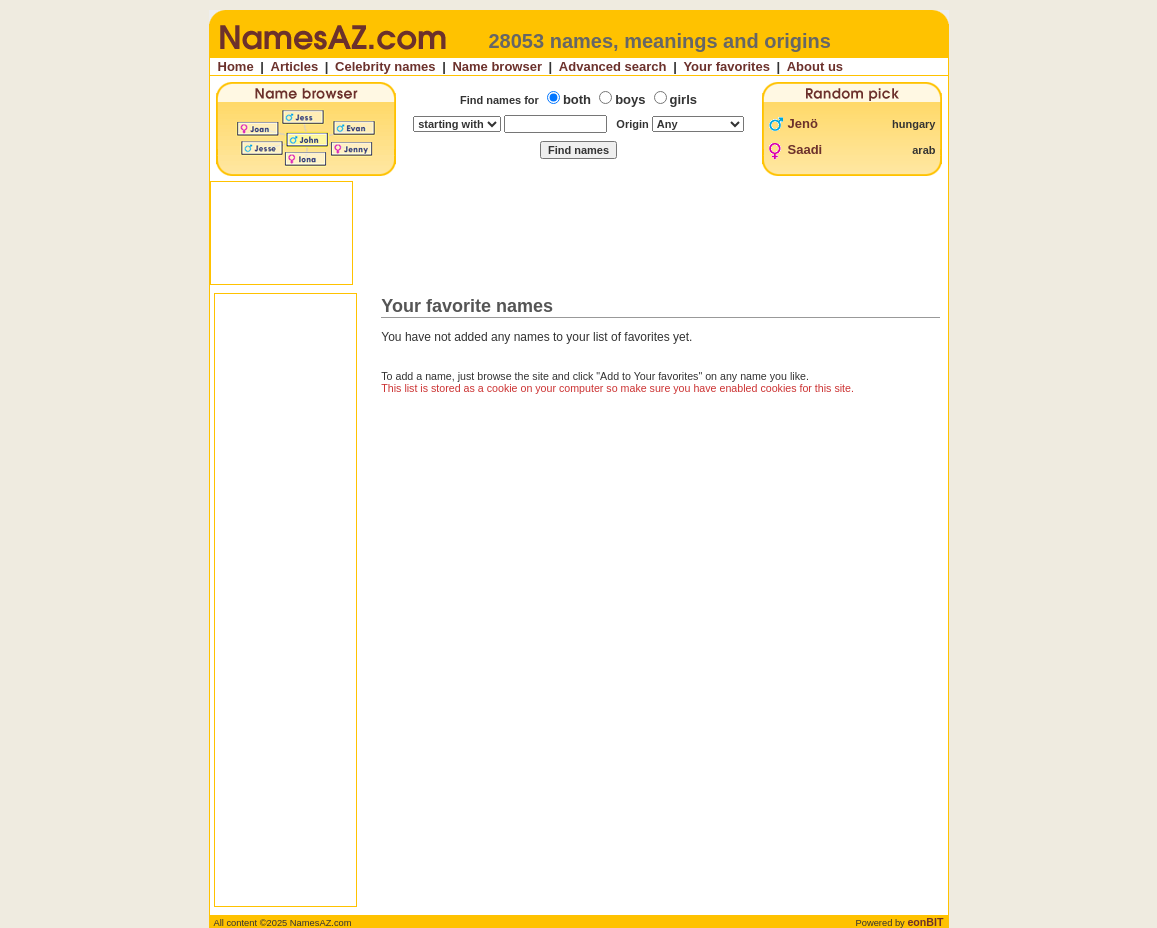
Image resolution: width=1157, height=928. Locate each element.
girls (683, 99)
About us (815, 66)
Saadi (805, 149)
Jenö (803, 123)
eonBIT (925, 922)
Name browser (497, 66)
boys (630, 99)
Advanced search (613, 66)
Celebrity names (385, 66)
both (577, 99)
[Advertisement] (581, 233)
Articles (295, 66)
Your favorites (726, 66)
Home (236, 66)
